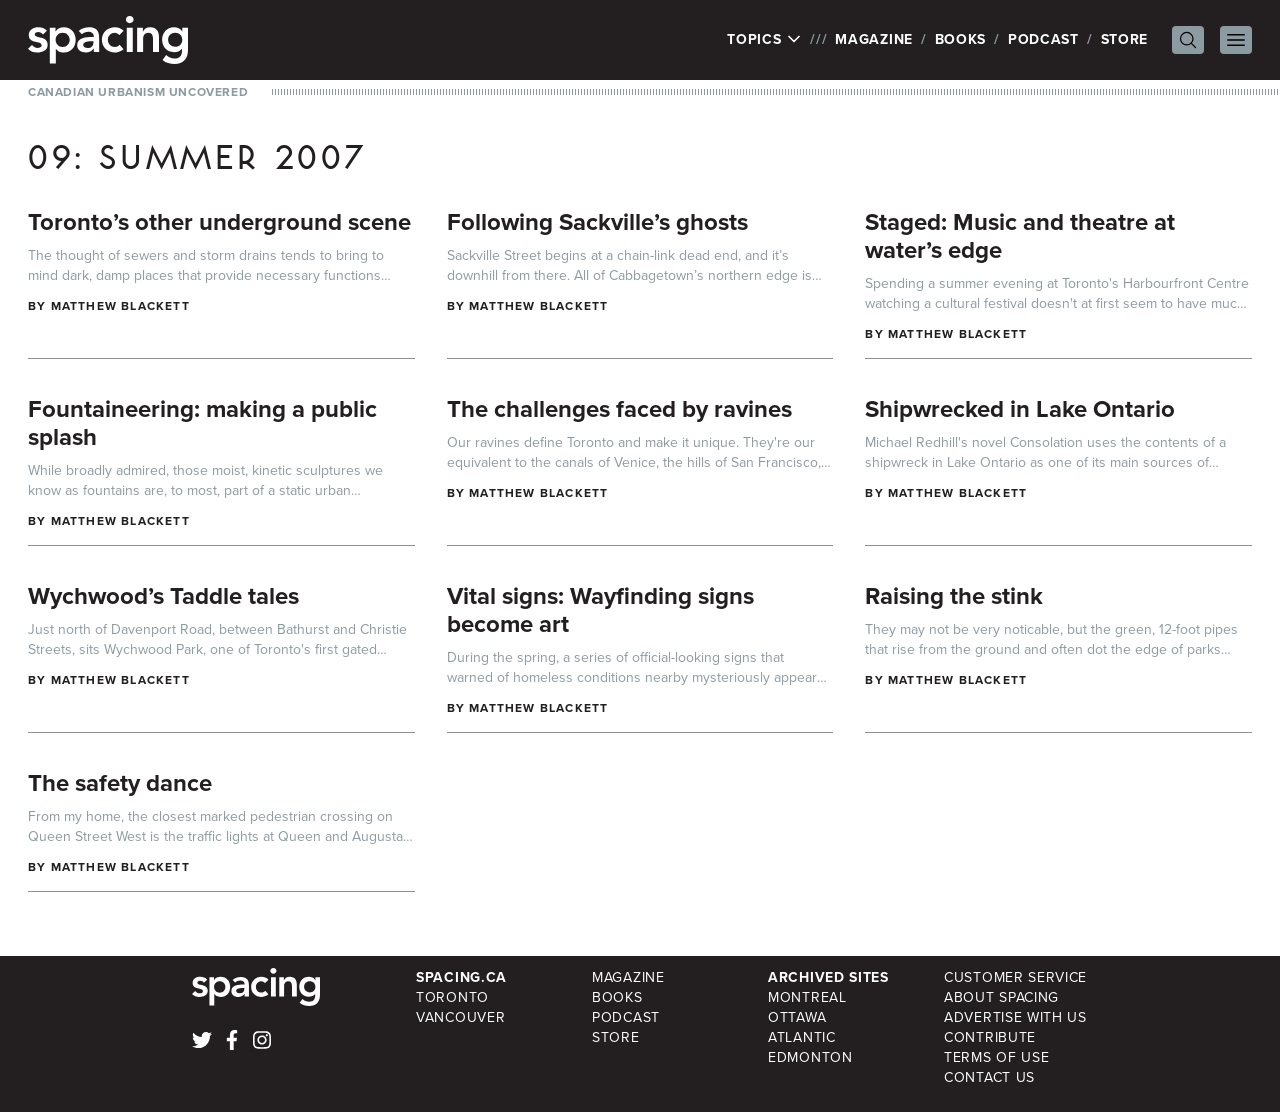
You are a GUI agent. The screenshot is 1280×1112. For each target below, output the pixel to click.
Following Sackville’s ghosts (597, 222)
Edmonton (810, 1057)
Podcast (1043, 39)
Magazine (874, 39)
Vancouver (460, 1017)
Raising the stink (954, 596)
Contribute (990, 1037)
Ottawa (797, 1017)
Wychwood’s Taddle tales (163, 596)
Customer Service (1015, 977)
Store (1125, 39)
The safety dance (120, 783)
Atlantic (802, 1037)
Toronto (452, 997)
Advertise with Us (1015, 1017)
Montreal (807, 997)
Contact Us (989, 1077)
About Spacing (1001, 997)
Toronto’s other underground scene (219, 222)
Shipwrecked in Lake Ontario (1020, 409)
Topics (764, 40)
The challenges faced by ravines (619, 409)
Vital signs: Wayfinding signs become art (600, 610)
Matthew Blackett (120, 306)
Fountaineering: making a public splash (202, 423)
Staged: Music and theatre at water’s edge (1020, 236)
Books (961, 39)
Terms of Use (996, 1057)
